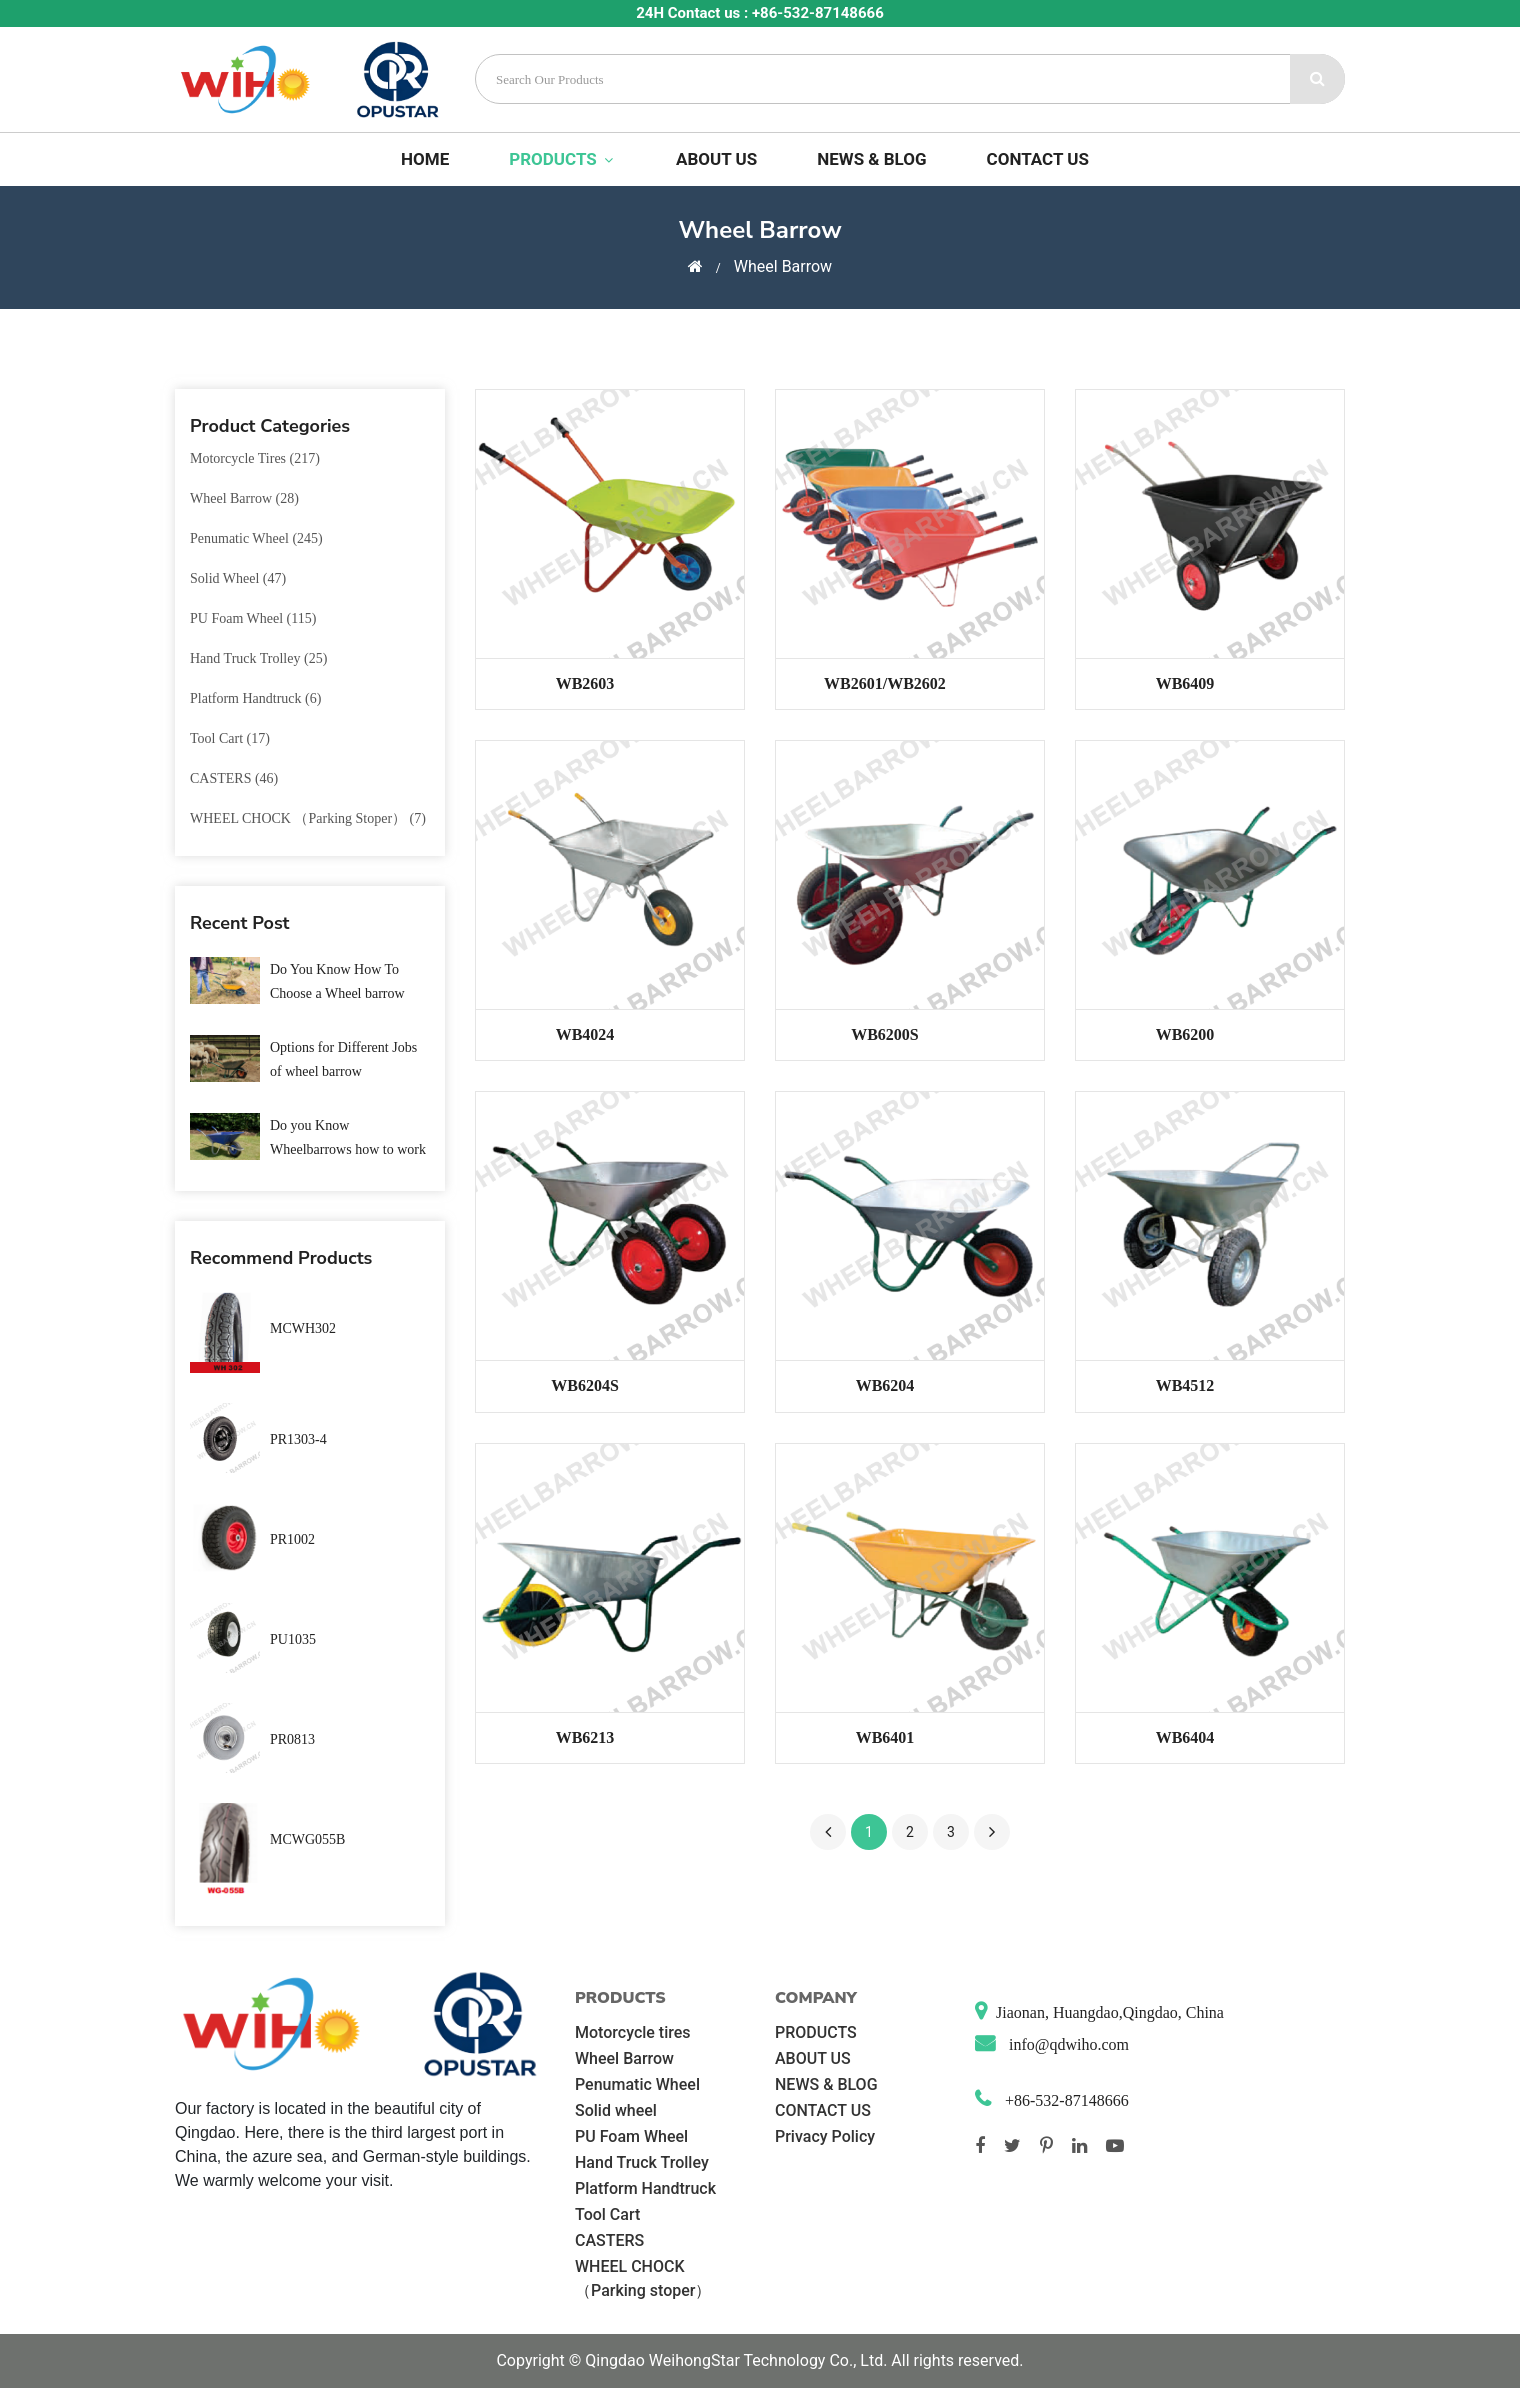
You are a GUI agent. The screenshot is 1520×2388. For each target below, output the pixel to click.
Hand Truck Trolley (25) (258, 658)
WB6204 (885, 1385)
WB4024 (585, 1034)
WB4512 (1185, 1385)
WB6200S (885, 1034)
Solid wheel (616, 2110)
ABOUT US (716, 159)
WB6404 (1185, 1737)
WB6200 (1185, 1034)
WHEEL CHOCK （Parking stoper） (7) (308, 818)
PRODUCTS (562, 159)
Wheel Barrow (624, 2058)
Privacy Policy (825, 2136)
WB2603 (585, 683)
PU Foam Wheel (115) (253, 618)
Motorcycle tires (633, 2032)
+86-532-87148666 (1065, 2100)
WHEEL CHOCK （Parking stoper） (643, 2278)
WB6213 (585, 1737)
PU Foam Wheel (631, 2136)
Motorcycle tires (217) (255, 459)
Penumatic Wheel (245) (256, 538)
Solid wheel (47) (238, 578)
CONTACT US (1038, 159)
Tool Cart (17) (230, 738)
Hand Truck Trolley (642, 2162)
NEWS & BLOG (871, 159)
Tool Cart (607, 2214)
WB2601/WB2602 (885, 683)
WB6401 (885, 1737)
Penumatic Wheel (637, 2084)
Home (425, 159)
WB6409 (1185, 683)
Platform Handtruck (645, 2188)
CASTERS (609, 2240)
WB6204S (585, 1385)
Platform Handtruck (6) (255, 698)
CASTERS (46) (234, 778)
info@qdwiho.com (1067, 2044)
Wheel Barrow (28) (244, 498)
